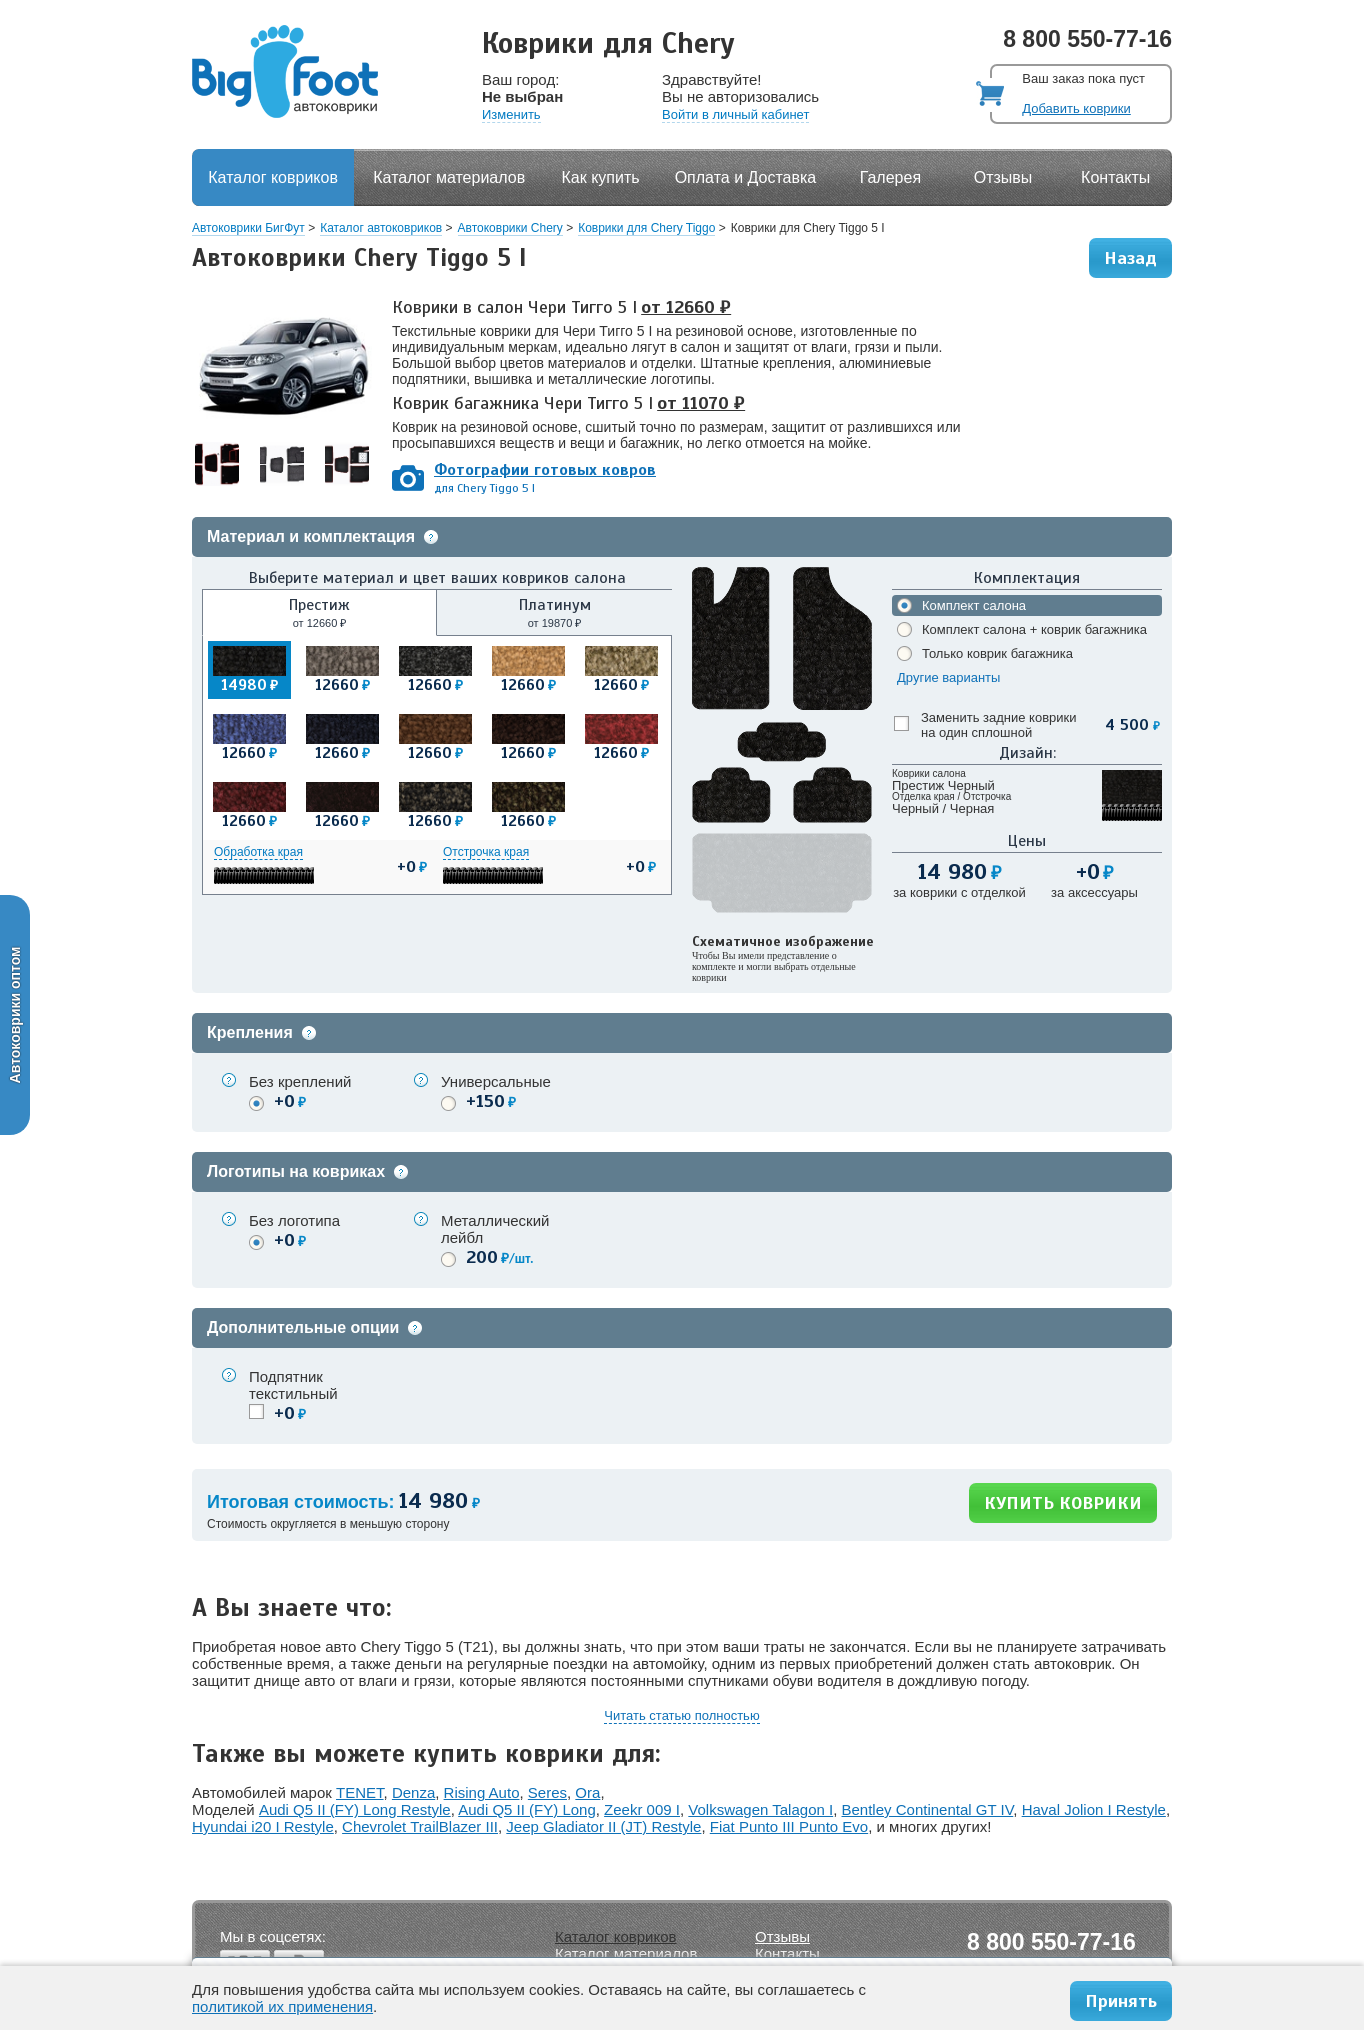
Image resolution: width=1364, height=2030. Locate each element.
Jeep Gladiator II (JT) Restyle (603, 1826)
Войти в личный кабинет (735, 114)
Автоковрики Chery (510, 228)
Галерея (890, 177)
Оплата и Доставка (746, 177)
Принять (1121, 2001)
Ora (587, 1792)
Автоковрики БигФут (248, 228)
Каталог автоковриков (381, 228)
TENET (360, 1792)
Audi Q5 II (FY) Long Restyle (355, 1809)
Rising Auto (482, 1792)
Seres (547, 1792)
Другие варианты (948, 677)
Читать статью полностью (681, 1715)
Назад (1130, 258)
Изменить (511, 114)
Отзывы (1003, 177)
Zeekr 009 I (642, 1809)
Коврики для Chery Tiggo (646, 228)
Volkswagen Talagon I (760, 1809)
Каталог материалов (449, 177)
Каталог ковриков (273, 177)
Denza (413, 1792)
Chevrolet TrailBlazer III (420, 1826)
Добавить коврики (1076, 108)
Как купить (601, 177)
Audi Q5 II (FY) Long (527, 1809)
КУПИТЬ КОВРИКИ (1063, 1503)
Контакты (1115, 177)
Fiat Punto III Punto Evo (789, 1826)
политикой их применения (282, 2006)
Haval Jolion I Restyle (1094, 1809)
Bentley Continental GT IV (928, 1809)
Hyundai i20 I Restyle (263, 1826)
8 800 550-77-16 (1087, 39)
